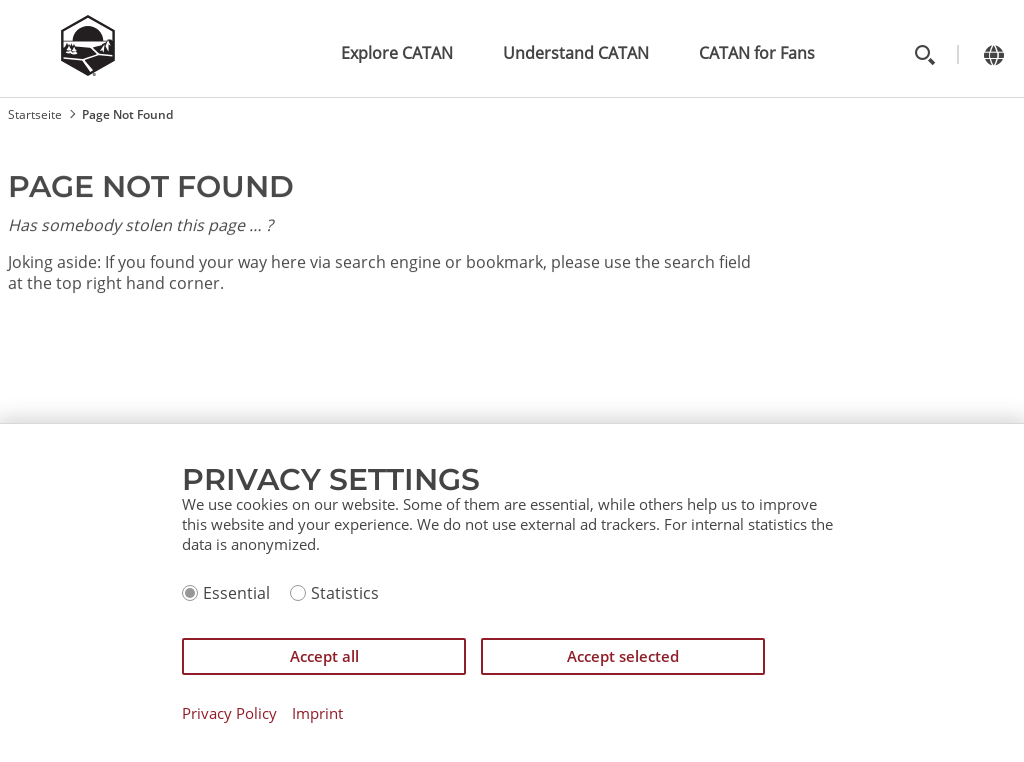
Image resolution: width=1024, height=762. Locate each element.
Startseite (35, 114)
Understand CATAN (576, 53)
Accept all (324, 656)
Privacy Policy (229, 713)
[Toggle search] (924, 54)
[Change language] (993, 54)
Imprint (317, 713)
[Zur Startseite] (88, 70)
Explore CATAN (397, 53)
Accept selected (623, 656)
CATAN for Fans (757, 53)
